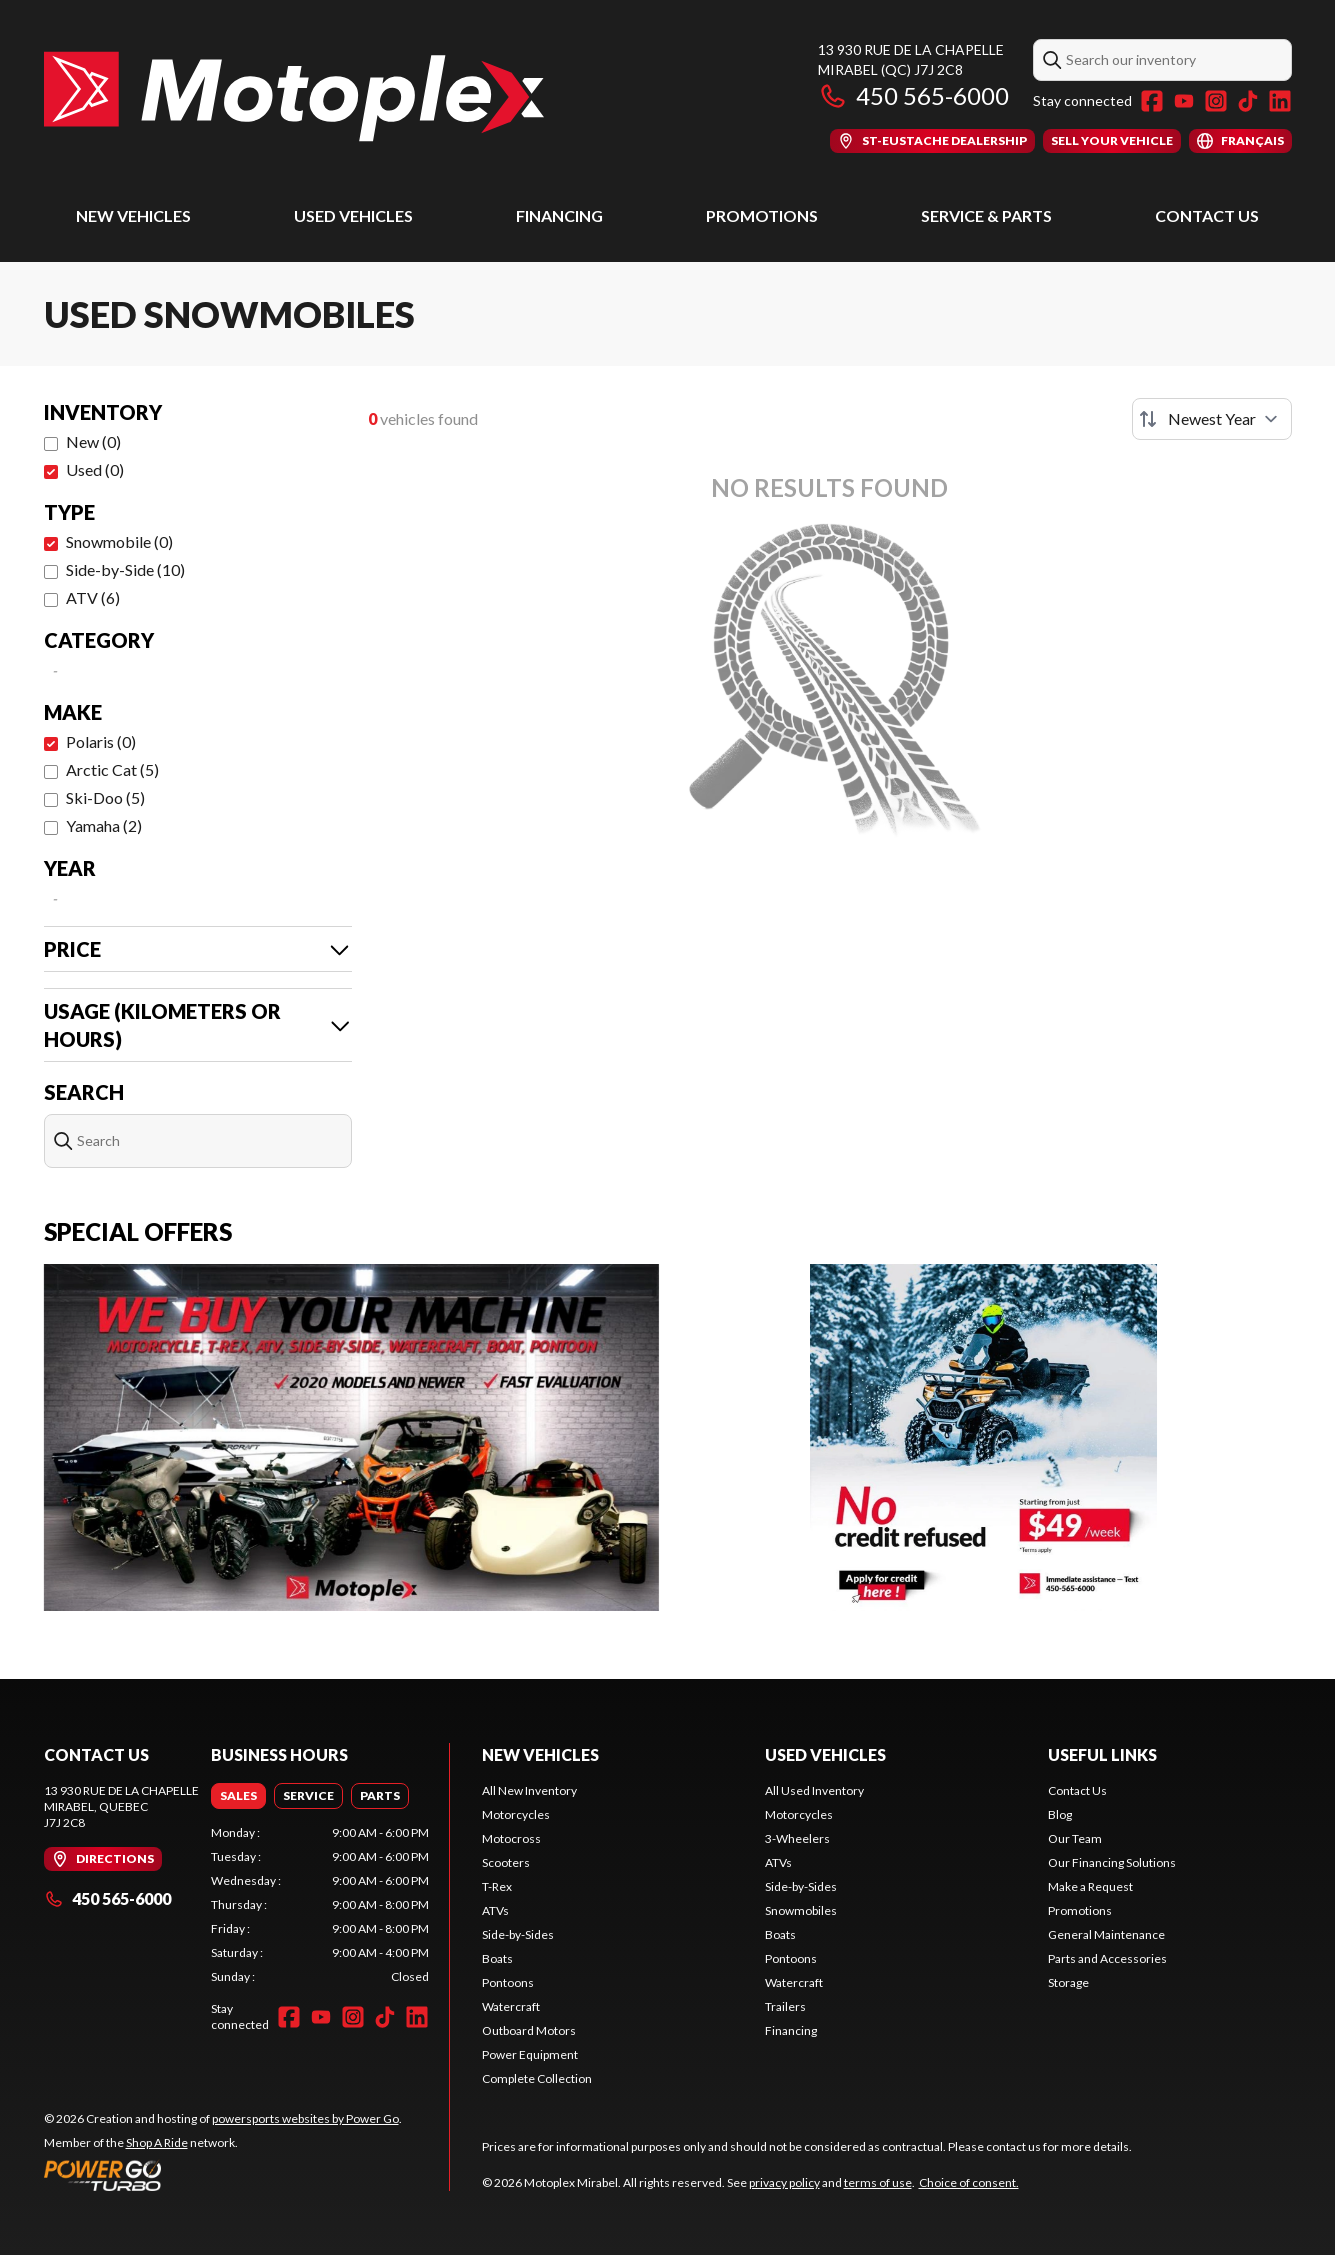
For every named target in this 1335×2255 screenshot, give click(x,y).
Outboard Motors (529, 2030)
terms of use (878, 2182)
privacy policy (784, 2182)
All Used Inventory (814, 1790)
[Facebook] (1152, 101)
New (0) (93, 441)
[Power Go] (223, 2175)
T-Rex (497, 1886)
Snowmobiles (801, 1910)
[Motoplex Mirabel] (294, 96)
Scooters (506, 1862)
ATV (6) (93, 597)
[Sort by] (1212, 419)
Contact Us (1207, 215)
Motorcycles (516, 1814)
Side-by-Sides (518, 1934)
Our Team (1075, 1838)
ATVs (495, 1910)
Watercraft (511, 2006)
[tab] (238, 1796)
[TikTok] (1248, 101)
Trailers (785, 2006)
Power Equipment (530, 2054)
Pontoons (508, 1982)
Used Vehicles (353, 215)
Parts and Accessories (1107, 1958)
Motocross (511, 1838)
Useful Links (1102, 1754)
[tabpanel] (320, 1905)
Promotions (762, 215)
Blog (1060, 1814)
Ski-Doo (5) (105, 797)
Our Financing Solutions (1112, 1862)
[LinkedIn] (1280, 101)
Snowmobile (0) (119, 541)
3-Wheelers (797, 1838)
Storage (1068, 1982)
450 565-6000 (913, 95)
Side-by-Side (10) (125, 569)
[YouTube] (1184, 101)
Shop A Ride (157, 2142)
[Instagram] (1216, 101)
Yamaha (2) (104, 825)
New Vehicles (133, 215)
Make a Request (1090, 1886)
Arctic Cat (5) (112, 769)
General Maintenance (1106, 1934)
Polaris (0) (101, 741)
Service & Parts (986, 215)
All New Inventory (529, 1790)
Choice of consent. (969, 2182)
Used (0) (95, 469)
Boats (497, 1958)
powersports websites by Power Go (305, 2118)
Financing (559, 215)
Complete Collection (537, 2078)
